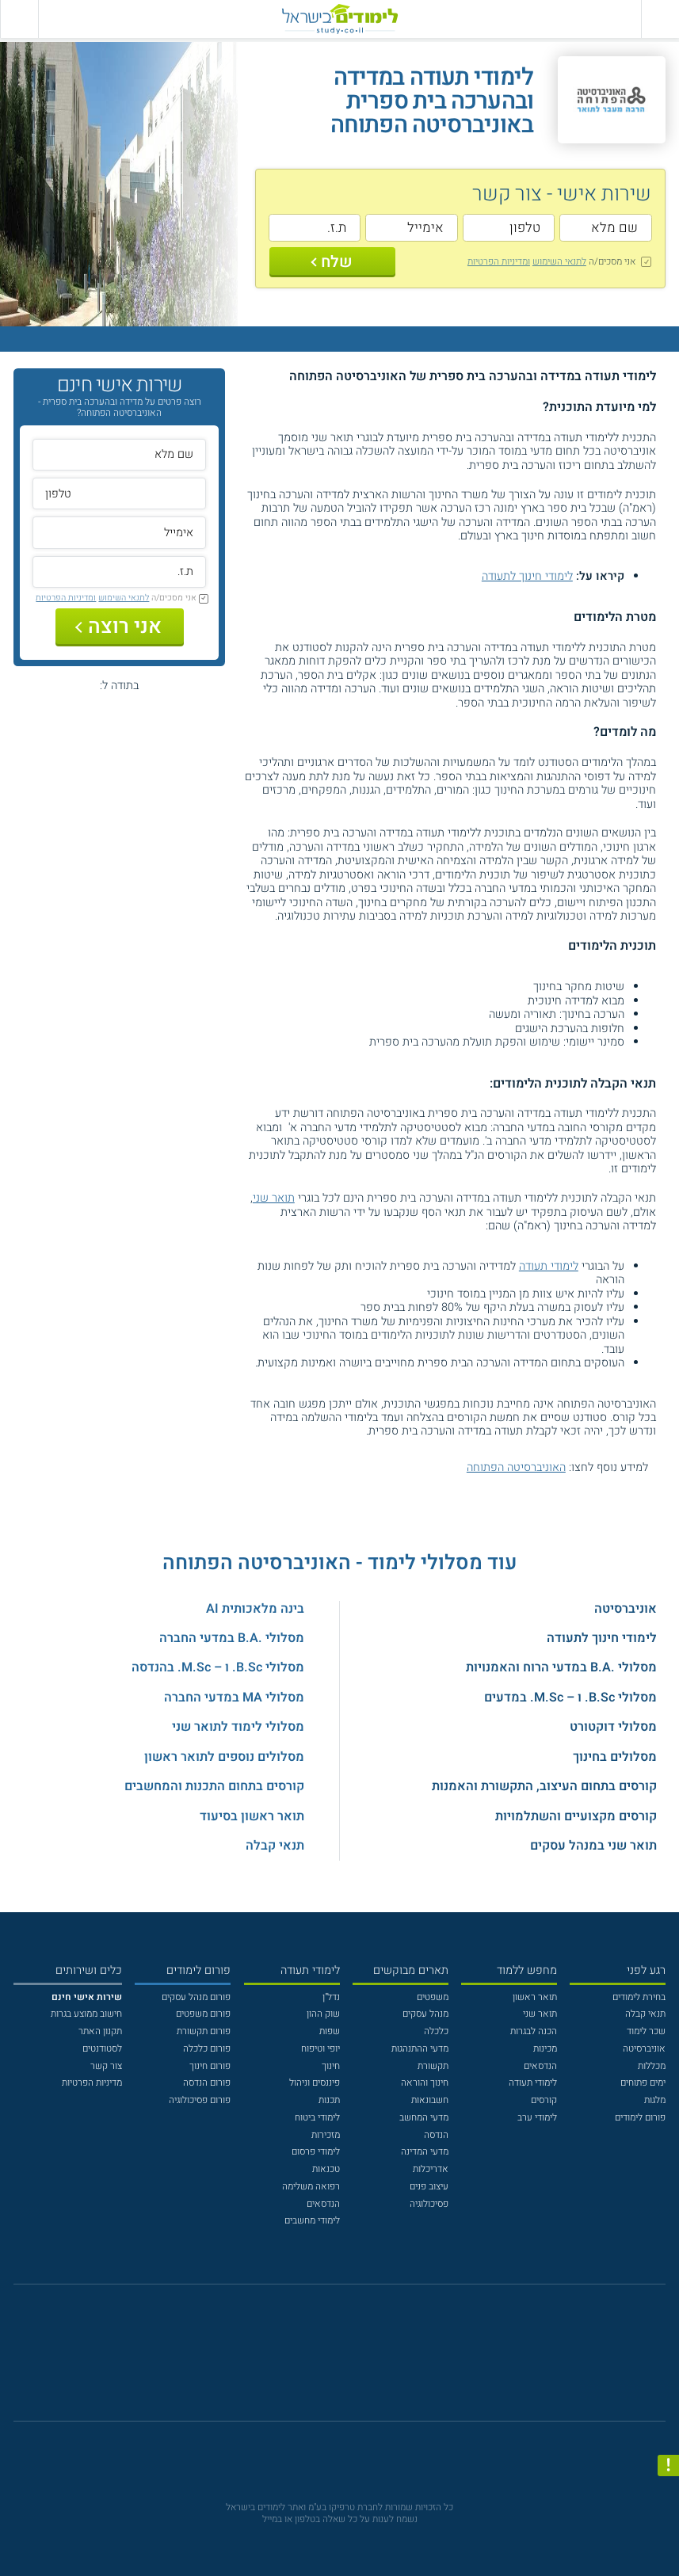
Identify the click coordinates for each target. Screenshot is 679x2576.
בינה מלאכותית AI (255, 1608)
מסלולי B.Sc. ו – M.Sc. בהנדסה (218, 1667)
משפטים (432, 1997)
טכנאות (326, 2169)
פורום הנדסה (207, 2082)
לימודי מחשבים (312, 2220)
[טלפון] (509, 228)
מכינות (545, 2048)
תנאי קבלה (275, 1845)
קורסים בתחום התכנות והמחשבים (214, 1786)
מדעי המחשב (423, 2117)
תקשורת (433, 2066)
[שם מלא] (605, 228)
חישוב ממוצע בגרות (86, 2013)
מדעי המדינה (424, 2151)
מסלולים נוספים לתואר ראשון (224, 1756)
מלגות (655, 2100)
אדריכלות (430, 2169)
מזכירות (325, 2135)
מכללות (652, 2066)
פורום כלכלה (207, 2048)
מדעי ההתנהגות (419, 2048)
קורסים (544, 2100)
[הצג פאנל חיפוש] (19, 19)
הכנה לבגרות (533, 2031)
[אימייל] (411, 228)
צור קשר (106, 2066)
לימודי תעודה (548, 1266)
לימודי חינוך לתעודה (527, 576)
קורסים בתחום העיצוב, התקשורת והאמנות (544, 1786)
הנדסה (436, 2135)
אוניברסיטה (625, 1608)
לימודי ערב (537, 2117)
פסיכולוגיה (429, 2204)
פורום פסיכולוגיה (200, 2100)
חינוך (331, 2066)
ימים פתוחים (643, 2082)
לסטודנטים (102, 2048)
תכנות (329, 2100)
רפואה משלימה (311, 2186)
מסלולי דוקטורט (613, 1726)
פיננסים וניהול (314, 2082)
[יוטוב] (357, 2359)
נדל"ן (331, 1997)
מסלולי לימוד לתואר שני (238, 1726)
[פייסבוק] (329, 2360)
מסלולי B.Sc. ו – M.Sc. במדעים (570, 1697)
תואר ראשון (535, 1997)
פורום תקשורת (204, 2031)
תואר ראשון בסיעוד (252, 1816)
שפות (329, 2031)
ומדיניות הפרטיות (498, 261)
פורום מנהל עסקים (196, 1997)
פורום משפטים (203, 2013)
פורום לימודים (640, 2117)
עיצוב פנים (429, 2186)
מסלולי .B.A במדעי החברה (231, 1638)
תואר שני (274, 1198)
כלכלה (436, 2031)
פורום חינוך (210, 2066)
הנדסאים (540, 2066)
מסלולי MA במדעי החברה (234, 1697)
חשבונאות (429, 2100)
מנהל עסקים (425, 2013)
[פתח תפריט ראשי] (660, 19)
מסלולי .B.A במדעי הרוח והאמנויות (561, 1667)
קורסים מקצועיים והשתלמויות (576, 1816)
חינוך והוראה (424, 2082)
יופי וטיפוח (320, 2048)
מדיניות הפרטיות (92, 2082)
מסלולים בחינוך (615, 1756)
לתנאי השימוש (559, 261)
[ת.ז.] (314, 228)
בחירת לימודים (639, 1997)
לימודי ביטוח (317, 2117)
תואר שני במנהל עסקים (593, 1845)
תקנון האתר (100, 2031)
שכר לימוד (646, 2031)
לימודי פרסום (316, 2151)
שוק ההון (323, 2013)
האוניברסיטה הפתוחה (516, 1467)
